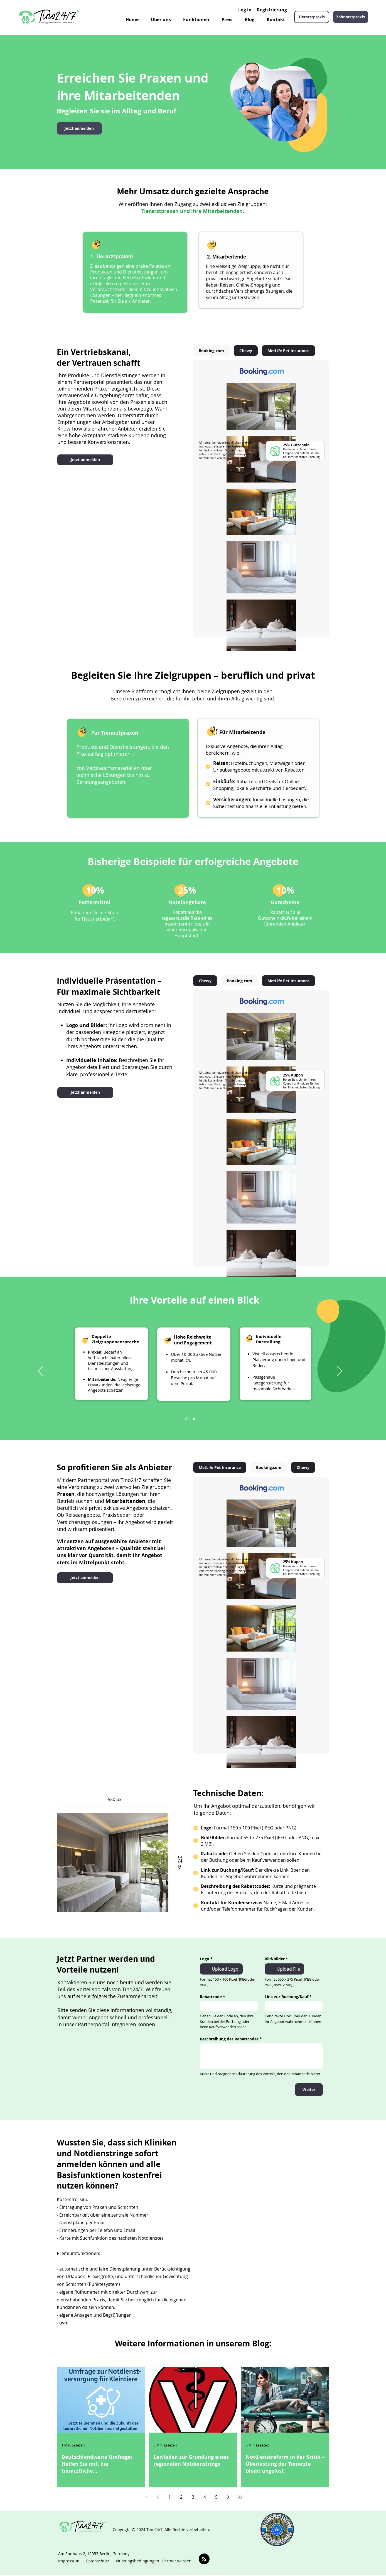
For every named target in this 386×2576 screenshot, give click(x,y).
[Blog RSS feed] (204, 2559)
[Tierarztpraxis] (311, 17)
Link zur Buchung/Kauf (288, 1996)
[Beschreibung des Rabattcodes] (261, 2056)
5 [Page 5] (216, 2497)
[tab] (211, 350)
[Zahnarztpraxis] (350, 17)
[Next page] (228, 2497)
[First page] (146, 2497)
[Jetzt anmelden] (79, 128)
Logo (206, 1958)
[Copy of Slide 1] (194, 1419)
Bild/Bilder (276, 1958)
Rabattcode (212, 1996)
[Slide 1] (186, 1419)
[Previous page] (158, 2497)
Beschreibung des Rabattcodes (231, 2039)
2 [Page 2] (181, 2497)
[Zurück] (40, 1371)
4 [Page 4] (204, 2497)
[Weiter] (339, 1371)
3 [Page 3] (193, 2497)
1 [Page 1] (169, 2497)
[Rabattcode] (227, 2006)
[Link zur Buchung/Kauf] (292, 2006)
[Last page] (240, 2497)
